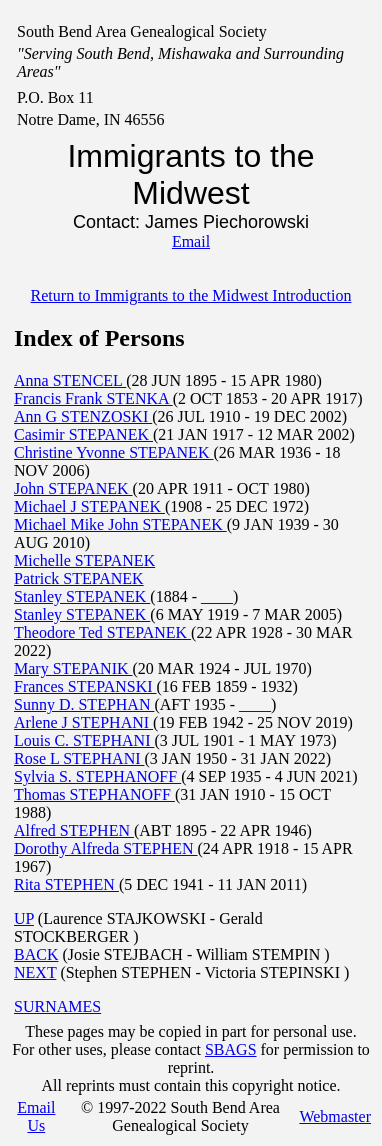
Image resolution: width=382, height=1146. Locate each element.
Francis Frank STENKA (93, 398)
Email (191, 241)
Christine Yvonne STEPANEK (113, 452)
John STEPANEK (73, 488)
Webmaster (335, 1116)
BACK (36, 954)
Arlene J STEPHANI (83, 722)
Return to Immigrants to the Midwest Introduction (191, 295)
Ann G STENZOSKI (83, 416)
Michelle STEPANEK (84, 560)
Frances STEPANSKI (85, 686)
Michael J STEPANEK (89, 506)
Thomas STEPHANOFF (94, 794)
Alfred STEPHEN (74, 830)
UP (24, 918)
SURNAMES (57, 1006)
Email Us (36, 1116)
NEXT (35, 972)
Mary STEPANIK (73, 668)
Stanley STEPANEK (82, 596)
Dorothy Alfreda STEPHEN (106, 848)
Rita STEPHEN (66, 884)
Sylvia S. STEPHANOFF (97, 776)
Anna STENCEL (70, 380)
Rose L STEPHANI (79, 758)
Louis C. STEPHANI (84, 740)
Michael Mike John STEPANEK (120, 524)
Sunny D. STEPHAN (84, 704)
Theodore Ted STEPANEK (102, 632)
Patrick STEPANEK (79, 578)
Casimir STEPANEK (83, 434)
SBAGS (231, 1049)
